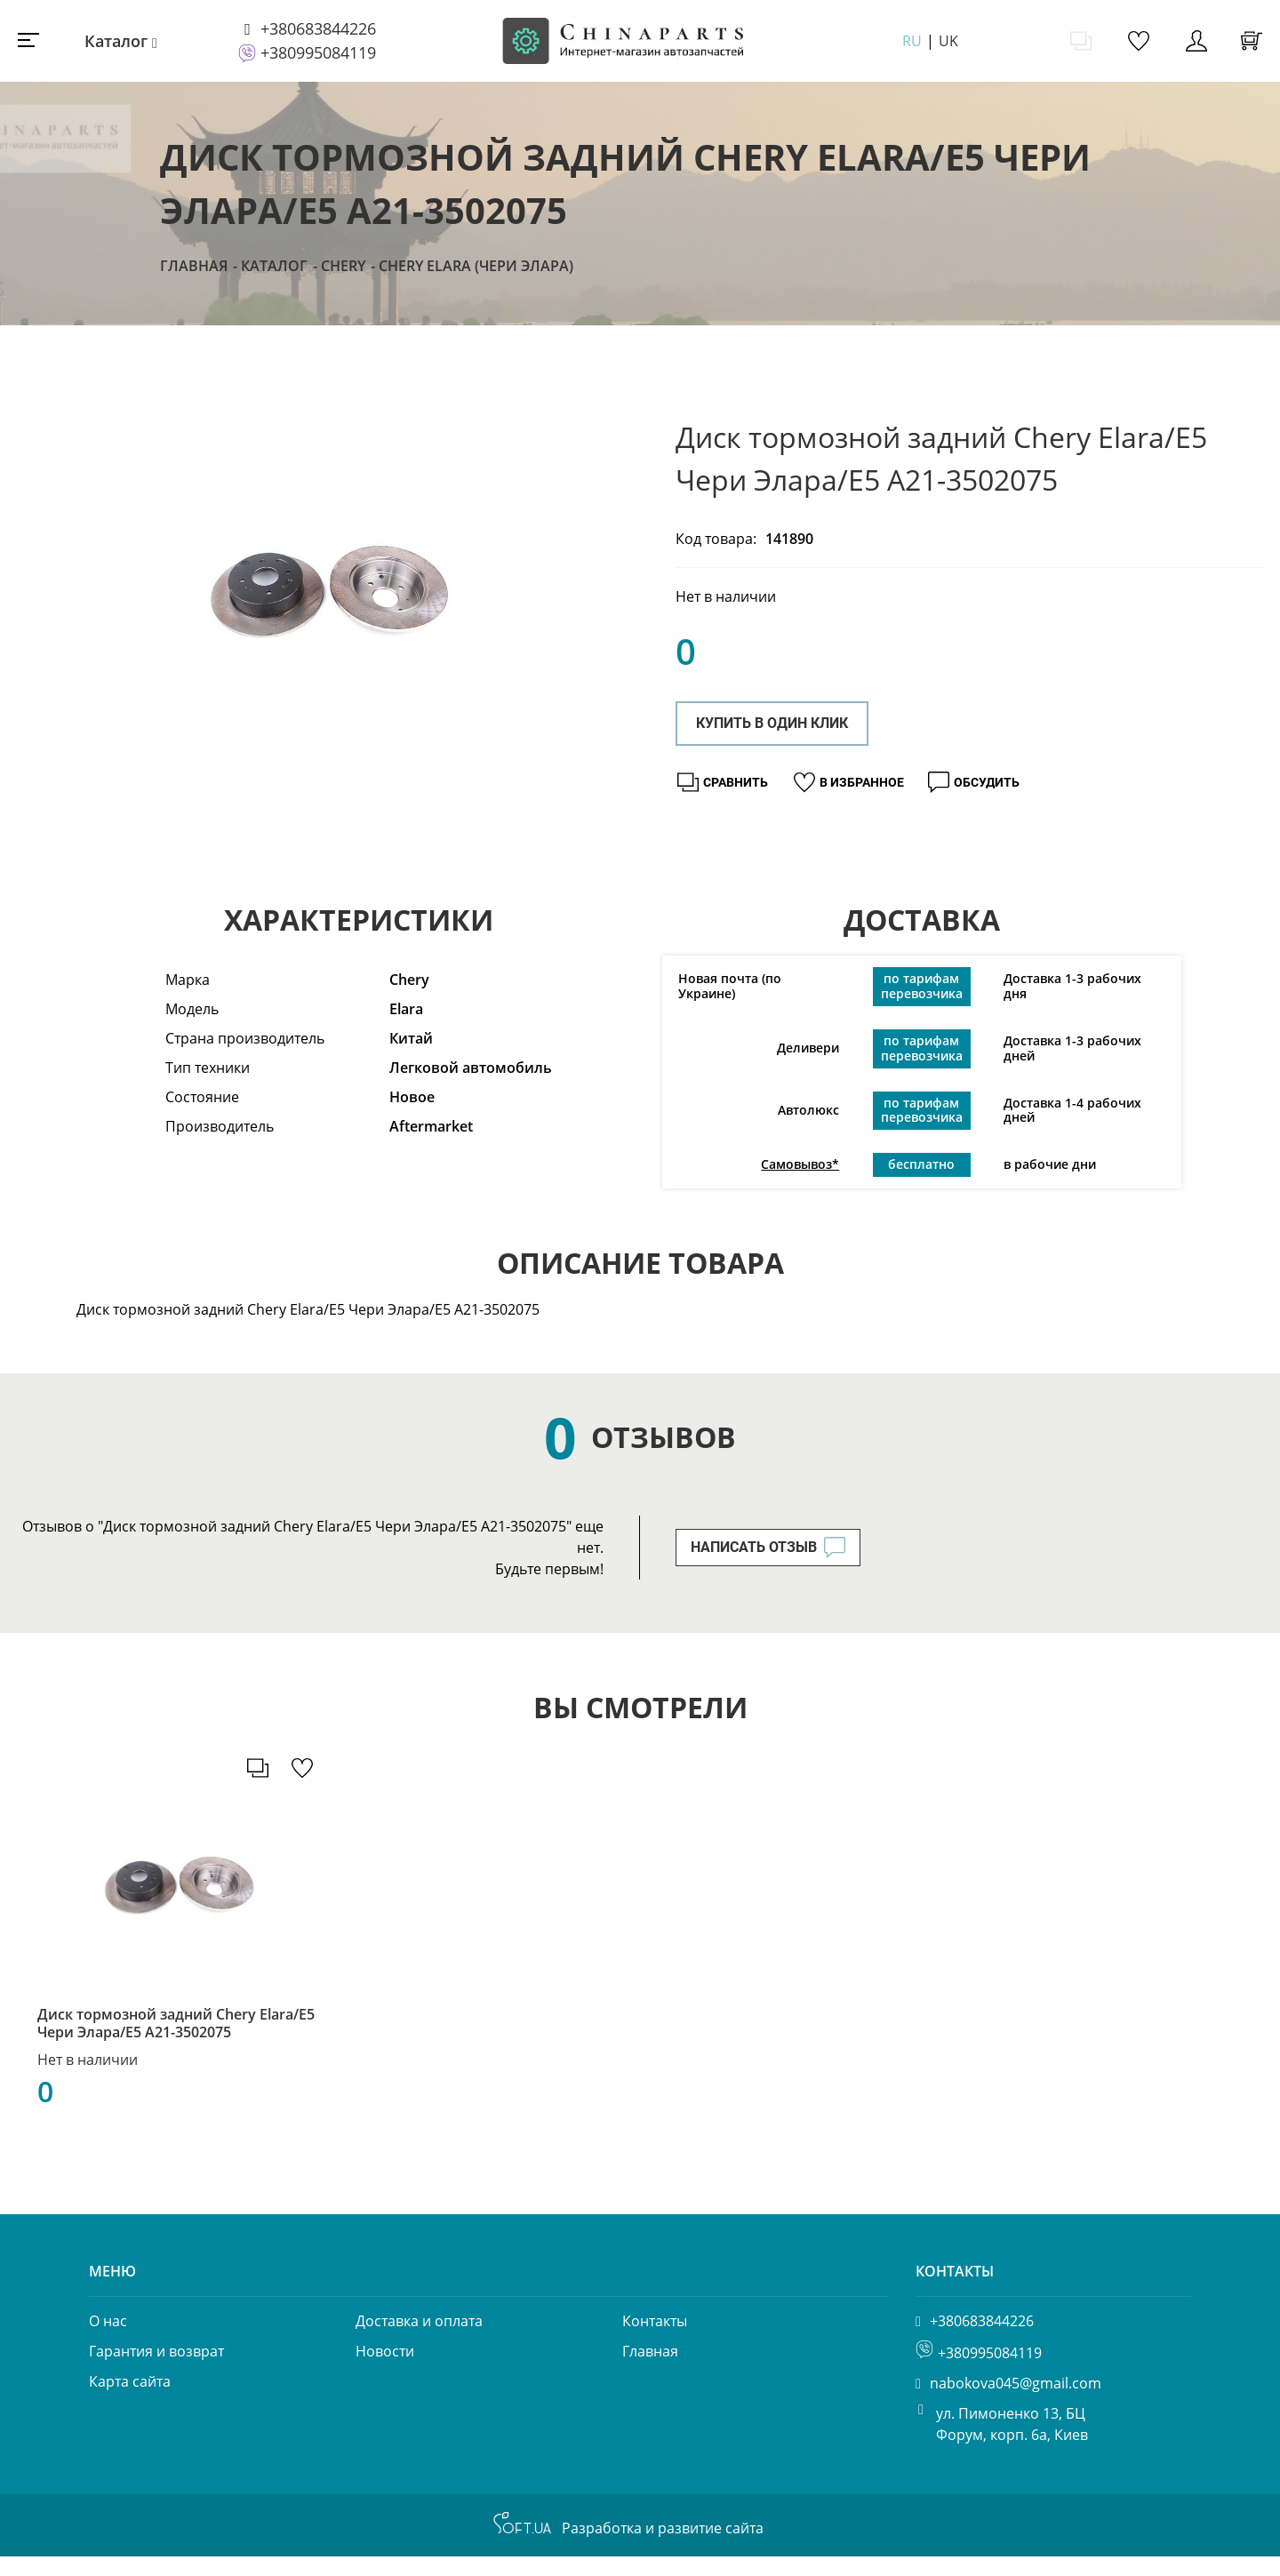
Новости (385, 2370)
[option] (327, 593)
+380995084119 (318, 52)
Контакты (654, 2340)
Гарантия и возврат (156, 2370)
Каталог (116, 41)
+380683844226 (318, 28)
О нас (108, 2340)
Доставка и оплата (419, 2340)
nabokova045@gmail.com (1015, 2402)
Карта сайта (130, 2401)
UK (948, 41)
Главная (194, 266)
